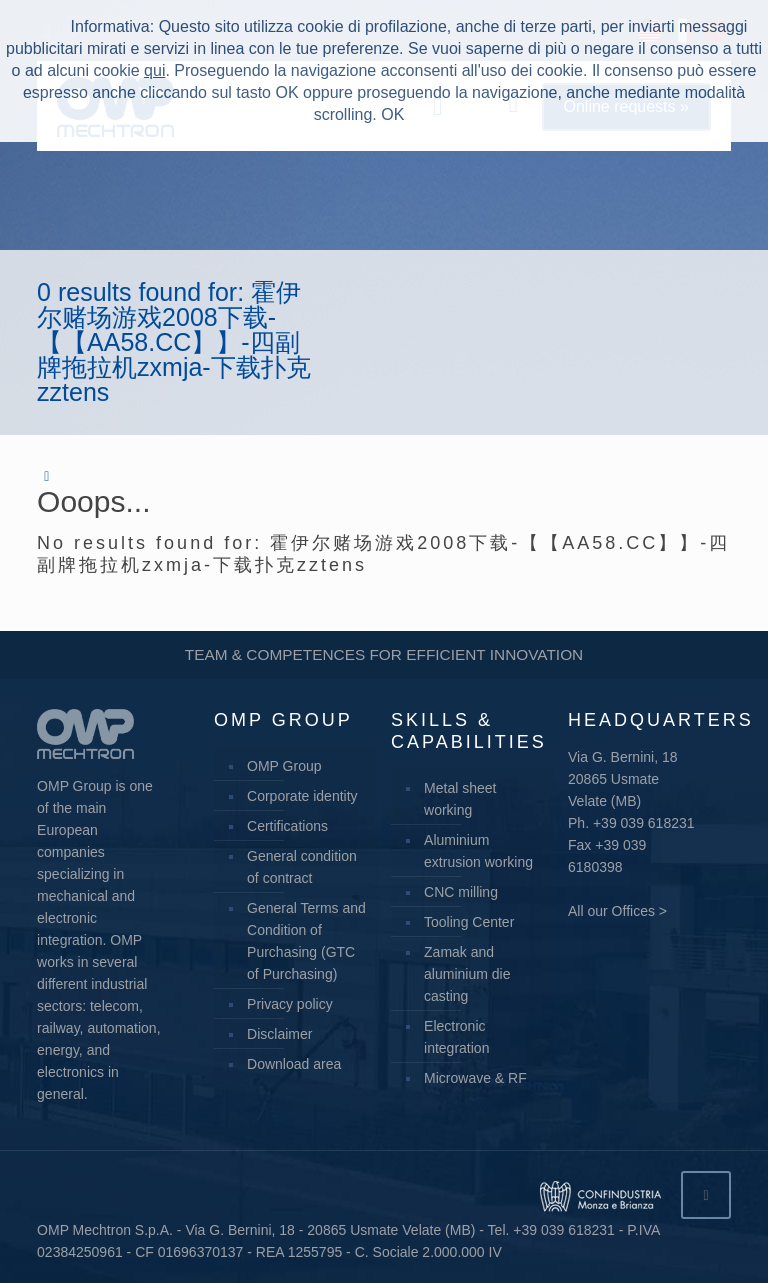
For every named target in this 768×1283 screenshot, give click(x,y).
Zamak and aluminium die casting (467, 974)
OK (392, 114)
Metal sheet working (460, 799)
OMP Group (284, 766)
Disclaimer (279, 1034)
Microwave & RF (475, 1078)
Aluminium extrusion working (478, 851)
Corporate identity (302, 796)
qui (154, 70)
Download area (294, 1064)
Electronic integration (456, 1037)
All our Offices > (617, 911)
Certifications (287, 826)
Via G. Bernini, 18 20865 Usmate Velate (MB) (622, 779)
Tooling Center (469, 922)
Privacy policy (290, 1004)
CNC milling (461, 892)
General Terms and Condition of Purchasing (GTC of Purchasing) (306, 941)
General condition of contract (302, 867)
